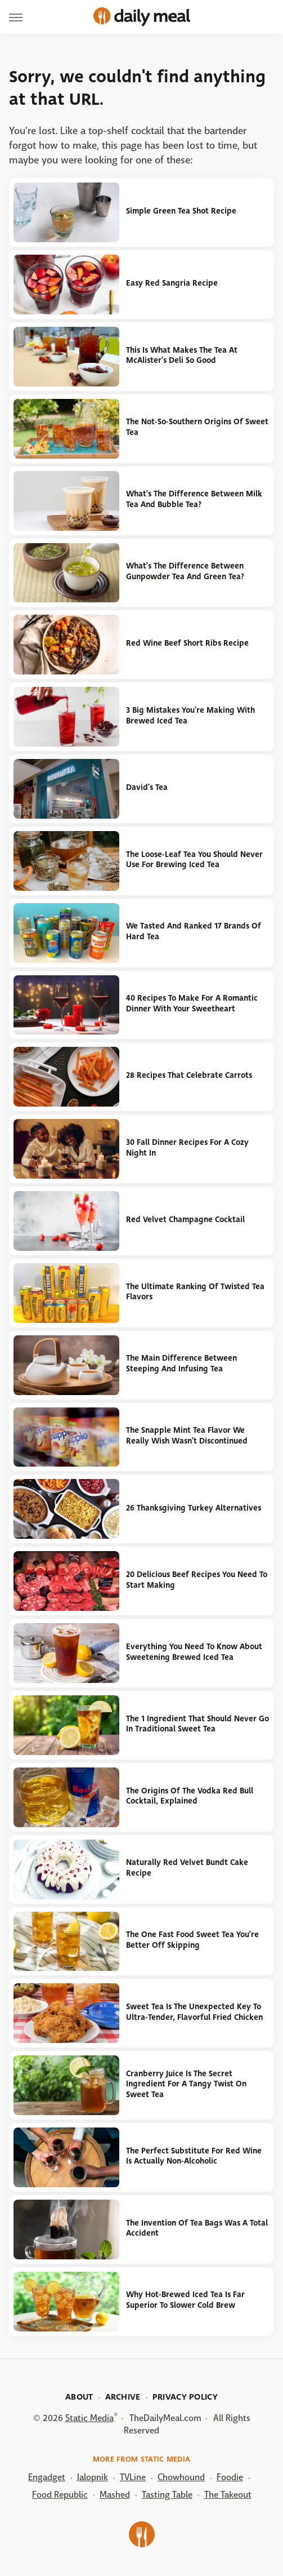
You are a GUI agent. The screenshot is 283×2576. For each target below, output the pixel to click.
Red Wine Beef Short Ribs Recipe (187, 643)
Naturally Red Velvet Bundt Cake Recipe (187, 1867)
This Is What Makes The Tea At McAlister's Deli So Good (181, 355)
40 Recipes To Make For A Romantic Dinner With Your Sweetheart (192, 1003)
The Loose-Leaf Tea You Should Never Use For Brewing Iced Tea (194, 859)
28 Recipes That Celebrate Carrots (189, 1075)
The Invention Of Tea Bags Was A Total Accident (197, 2228)
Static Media (89, 2418)
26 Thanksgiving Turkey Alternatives (193, 1508)
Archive (123, 2397)
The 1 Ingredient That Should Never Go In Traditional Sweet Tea (197, 1724)
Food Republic (60, 2495)
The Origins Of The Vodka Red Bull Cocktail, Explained (189, 1796)
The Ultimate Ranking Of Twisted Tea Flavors (195, 1292)
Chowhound (181, 2477)
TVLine (133, 2477)
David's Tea (147, 787)
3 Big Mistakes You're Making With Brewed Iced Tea (190, 715)
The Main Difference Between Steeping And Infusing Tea (181, 1363)
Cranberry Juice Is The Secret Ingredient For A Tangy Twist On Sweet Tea (186, 2084)
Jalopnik (92, 2477)
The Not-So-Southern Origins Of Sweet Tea (197, 427)
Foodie (230, 2477)
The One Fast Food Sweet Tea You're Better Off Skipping (192, 1940)
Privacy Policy (185, 2397)
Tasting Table (167, 2495)
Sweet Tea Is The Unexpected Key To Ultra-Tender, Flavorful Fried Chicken (194, 2012)
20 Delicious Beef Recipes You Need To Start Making (196, 1580)
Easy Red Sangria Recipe (172, 283)
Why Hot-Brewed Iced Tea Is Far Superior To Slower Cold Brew (185, 2300)
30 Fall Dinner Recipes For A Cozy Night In (187, 1147)
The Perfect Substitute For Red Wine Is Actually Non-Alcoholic (194, 2156)
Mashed (115, 2495)
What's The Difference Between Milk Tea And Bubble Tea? (194, 499)
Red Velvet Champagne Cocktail (185, 1219)
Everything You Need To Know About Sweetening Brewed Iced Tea (194, 1652)
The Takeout (227, 2495)
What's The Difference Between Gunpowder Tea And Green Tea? (185, 571)
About (79, 2397)
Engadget (46, 2477)
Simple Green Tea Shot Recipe (181, 211)
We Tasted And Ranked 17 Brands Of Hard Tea (193, 931)
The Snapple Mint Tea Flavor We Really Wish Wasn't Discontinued (187, 1435)
